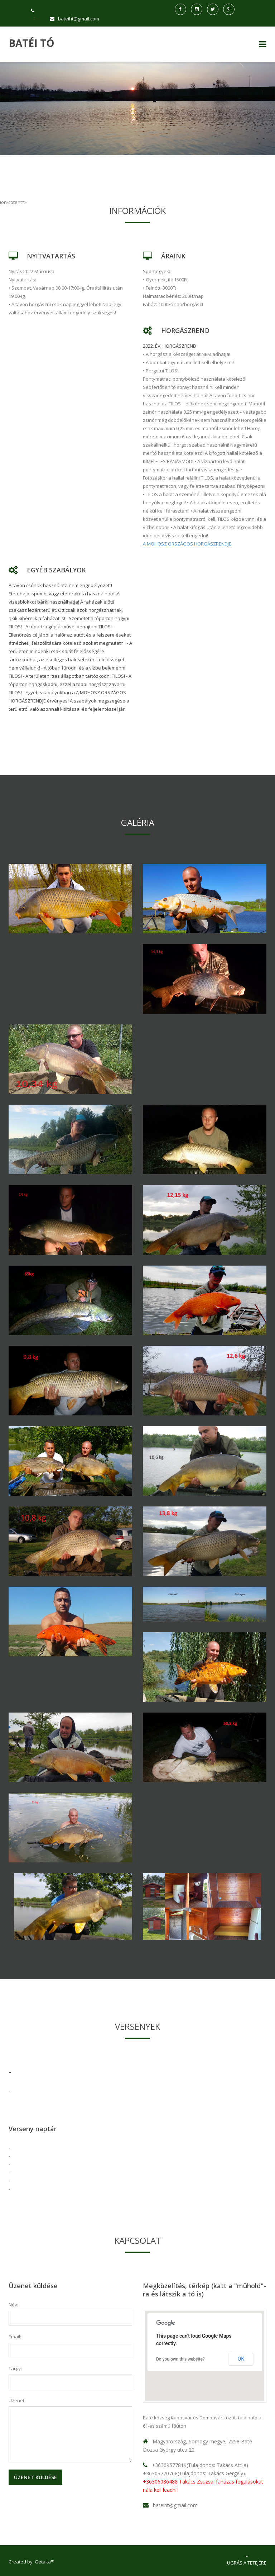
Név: (13, 2304)
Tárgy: (15, 2368)
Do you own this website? (180, 2359)
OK (241, 2359)
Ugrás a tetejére (246, 2560)
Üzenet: (17, 2400)
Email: (15, 2336)
